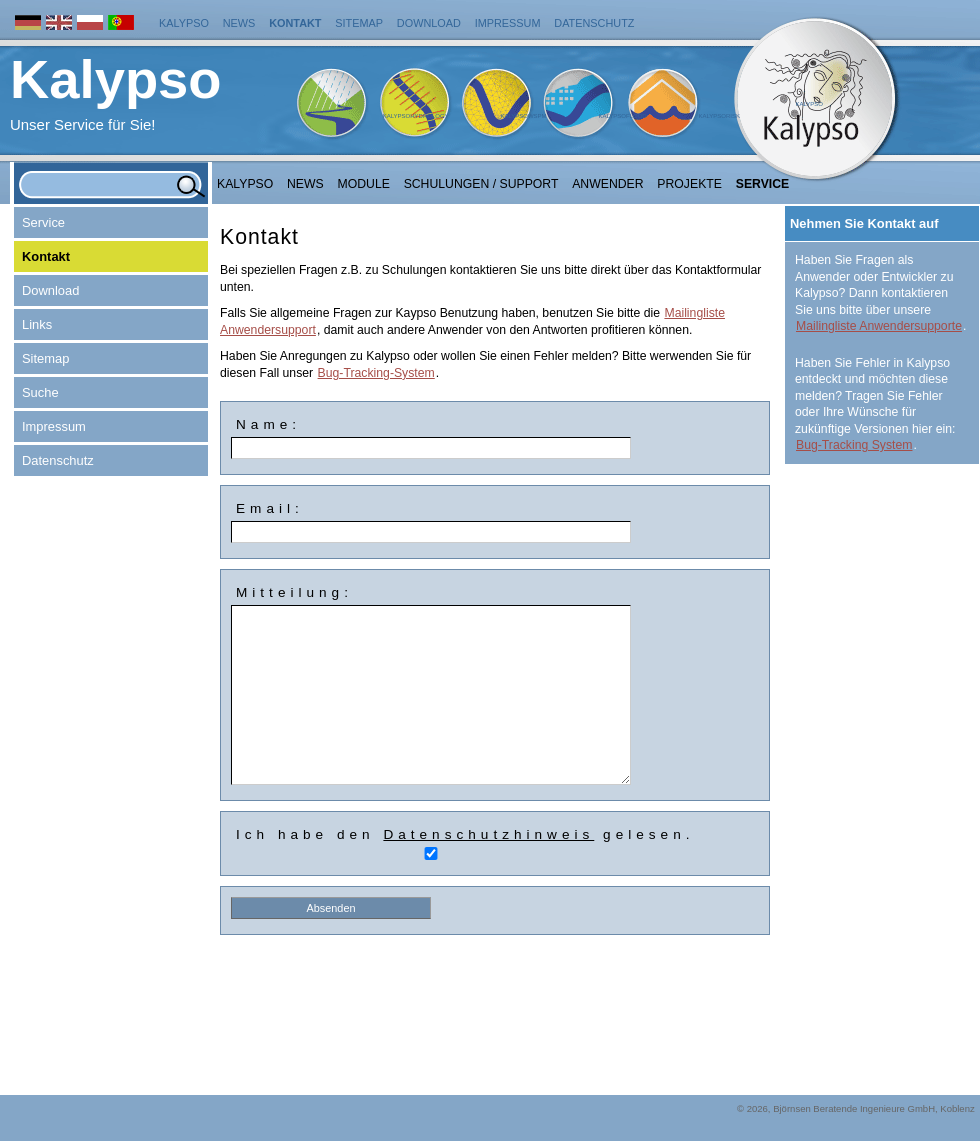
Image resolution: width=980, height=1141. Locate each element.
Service (763, 184)
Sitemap (359, 23)
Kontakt (295, 23)
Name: (268, 424)
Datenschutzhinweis (488, 834)
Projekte (689, 184)
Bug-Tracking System (854, 445)
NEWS (305, 184)
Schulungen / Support (481, 184)
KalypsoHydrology (416, 116)
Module (364, 184)
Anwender (607, 184)
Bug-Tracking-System (376, 373)
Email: (270, 508)
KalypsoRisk (719, 116)
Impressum (508, 23)
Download (429, 23)
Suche (40, 392)
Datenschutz (594, 23)
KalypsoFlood (622, 116)
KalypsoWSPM (523, 116)
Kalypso (184, 23)
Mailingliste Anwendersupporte (879, 326)
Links (37, 324)
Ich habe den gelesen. (465, 834)
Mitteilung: (294, 592)
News (239, 23)
